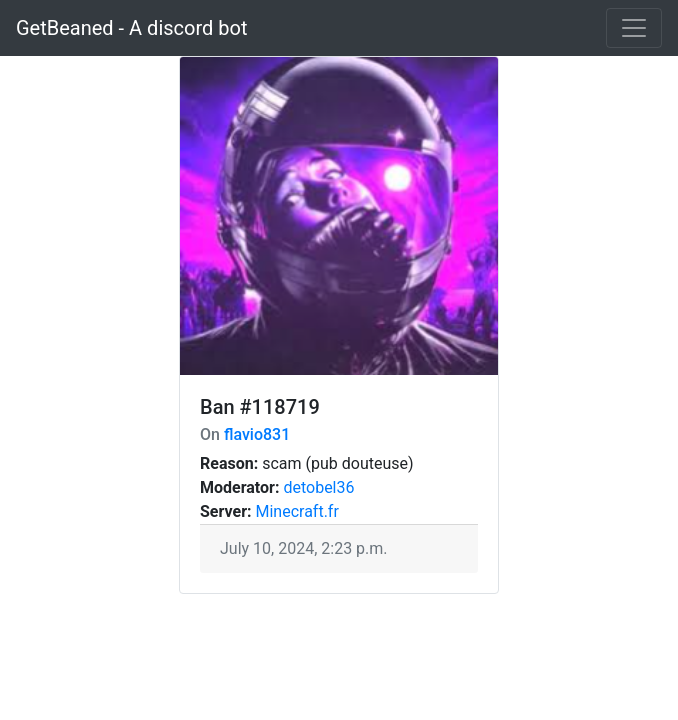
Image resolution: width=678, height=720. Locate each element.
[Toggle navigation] (634, 28)
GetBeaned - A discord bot (131, 28)
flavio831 (257, 434)
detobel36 (318, 487)
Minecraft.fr (296, 511)
